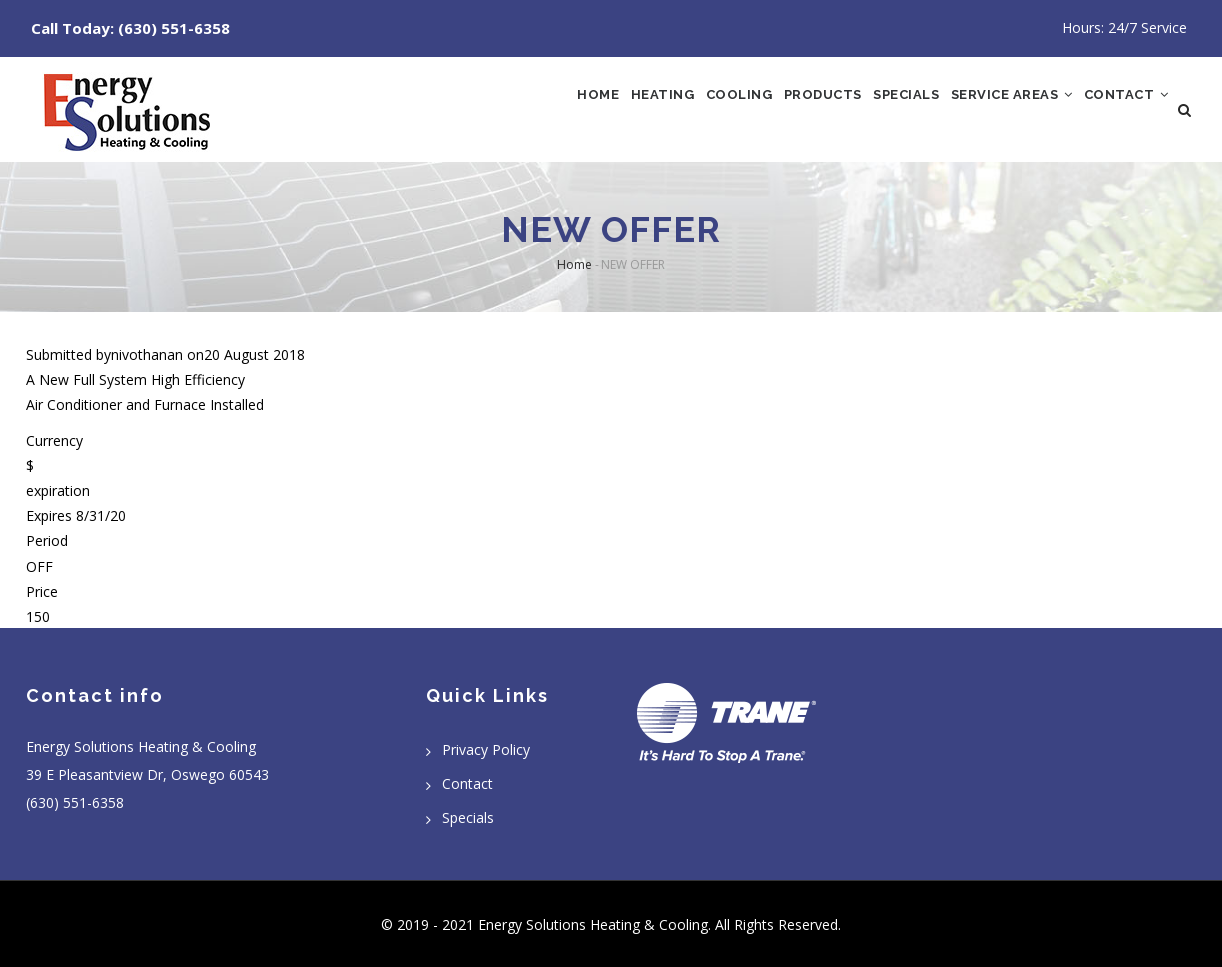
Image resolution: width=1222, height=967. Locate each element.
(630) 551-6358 (174, 28)
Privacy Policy (486, 749)
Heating (568, 110)
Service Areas (984, 110)
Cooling (661, 110)
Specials (861, 110)
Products (761, 110)
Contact (1117, 110)
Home (489, 110)
